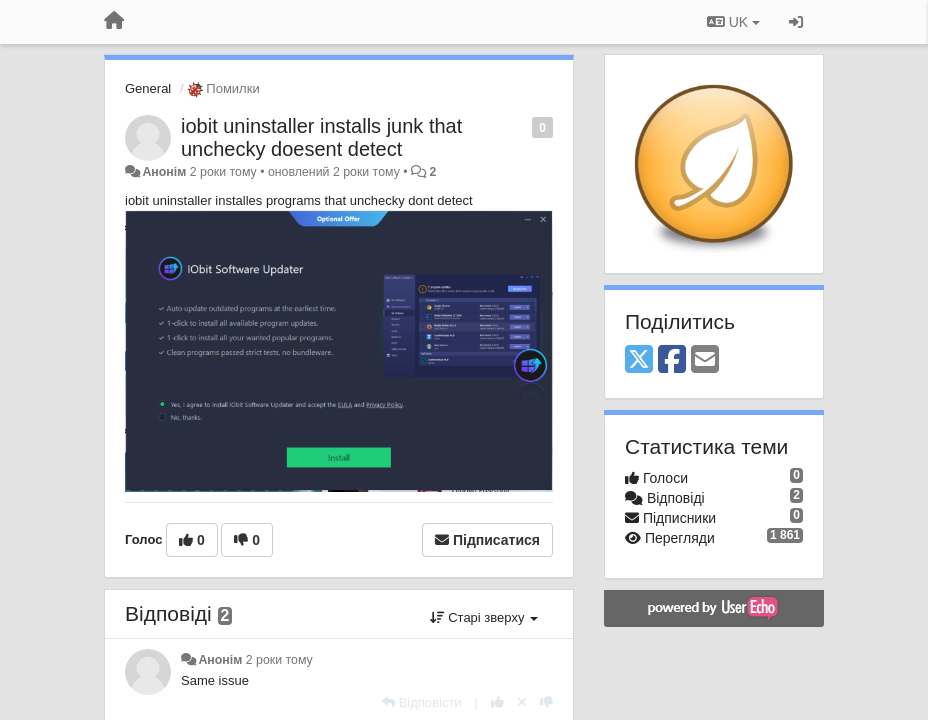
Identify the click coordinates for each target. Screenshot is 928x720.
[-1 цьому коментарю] (546, 702)
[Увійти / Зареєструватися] (796, 22)
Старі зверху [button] (484, 617)
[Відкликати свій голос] (522, 702)
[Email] (705, 360)
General (148, 88)
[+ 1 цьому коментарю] (497, 702)
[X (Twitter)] (639, 360)
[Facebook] (672, 360)
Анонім (164, 172)
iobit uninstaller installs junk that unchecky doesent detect (321, 137)
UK (733, 22)
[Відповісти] (422, 702)
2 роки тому (279, 660)
